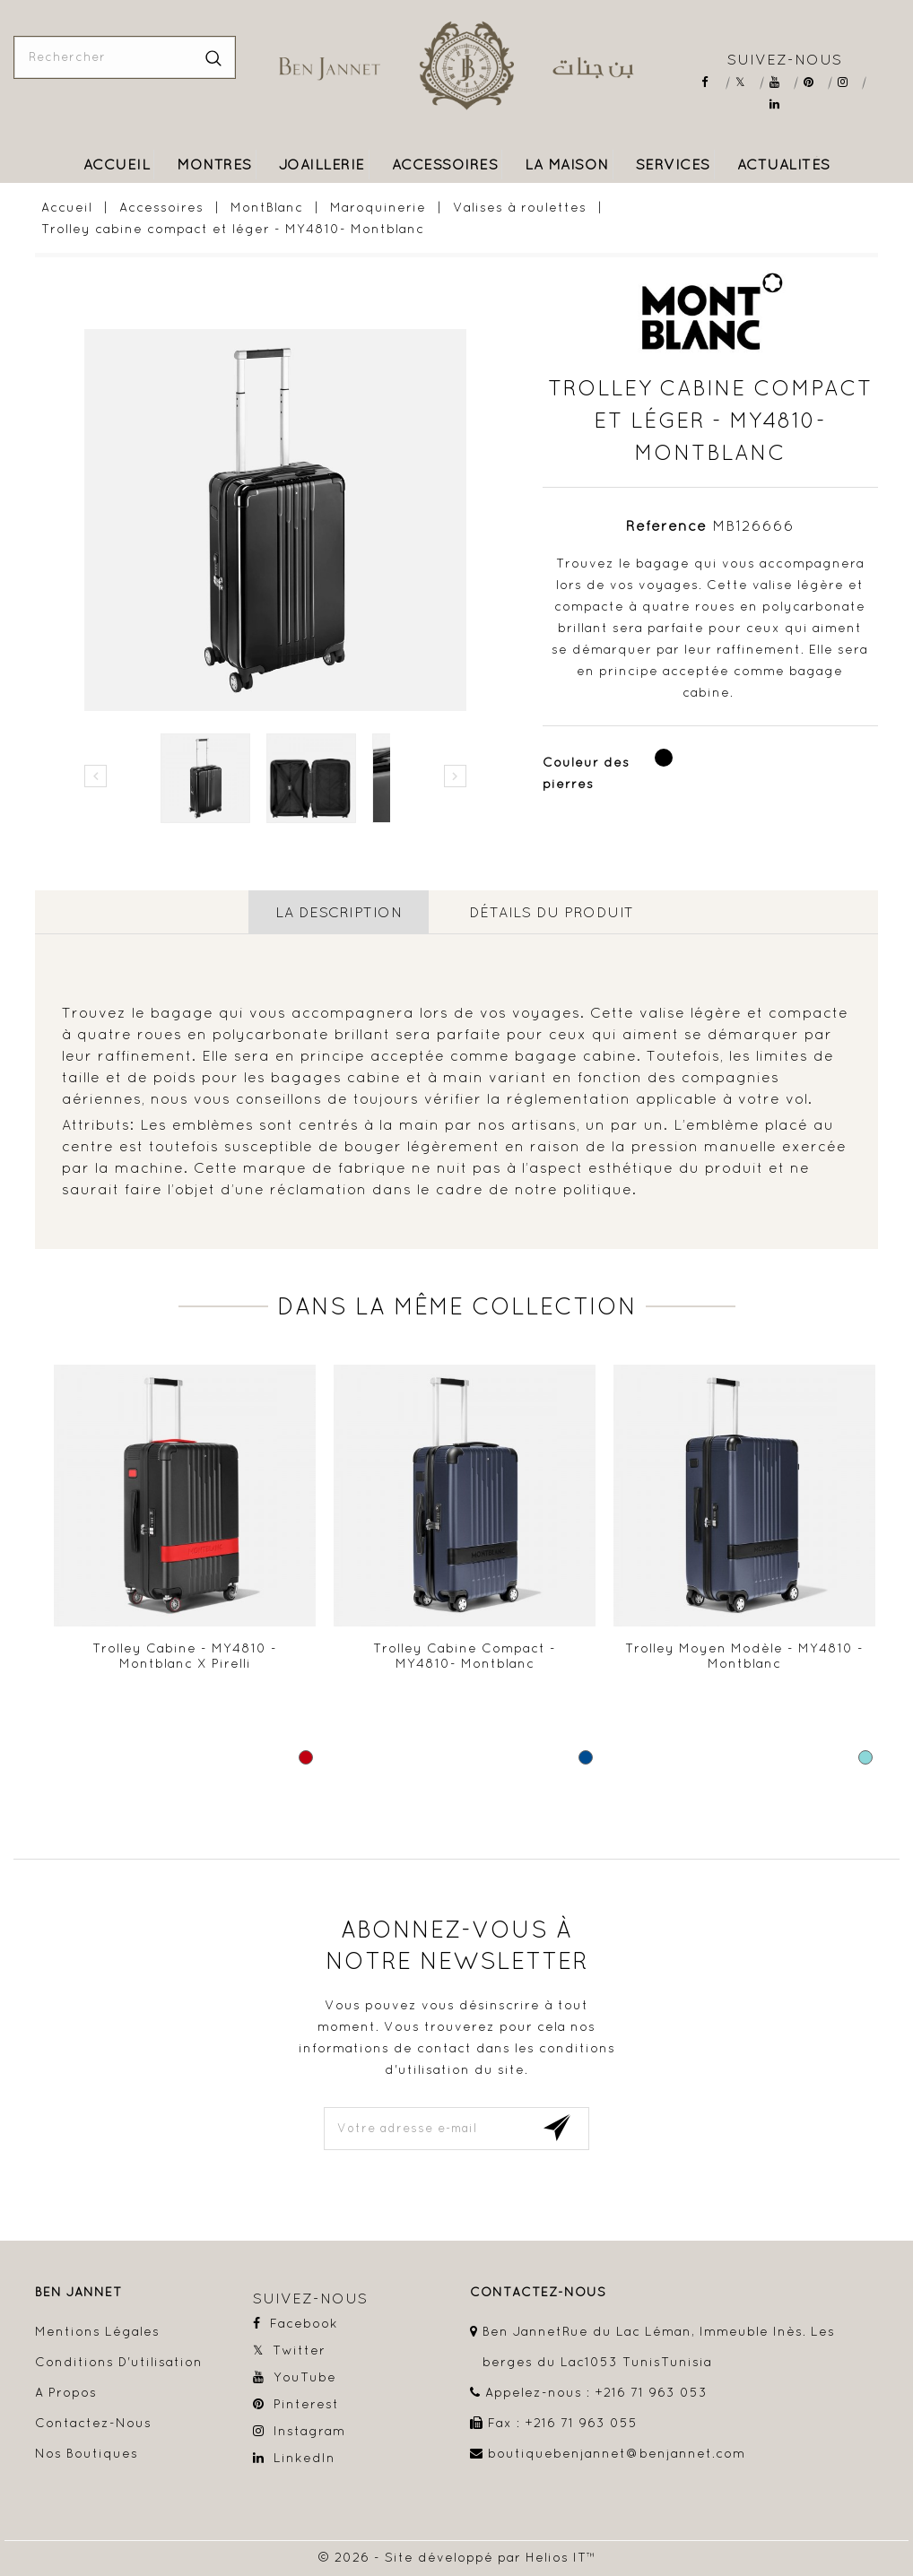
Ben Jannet (78, 2291)
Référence (666, 525)
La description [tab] (338, 912)
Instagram (849, 82)
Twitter (746, 82)
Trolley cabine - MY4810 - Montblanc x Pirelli (184, 1655)
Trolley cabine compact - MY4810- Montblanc (464, 1655)
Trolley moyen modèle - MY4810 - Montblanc (744, 1655)
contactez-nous (538, 2291)
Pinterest (815, 82)
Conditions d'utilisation (119, 2361)
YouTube (781, 82)
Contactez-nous (93, 2422)
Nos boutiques (86, 2452)
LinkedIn (781, 104)
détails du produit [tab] (551, 912)
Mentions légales (97, 2330)
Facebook (712, 82)
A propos (66, 2391)
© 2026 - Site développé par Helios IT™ (456, 2556)
